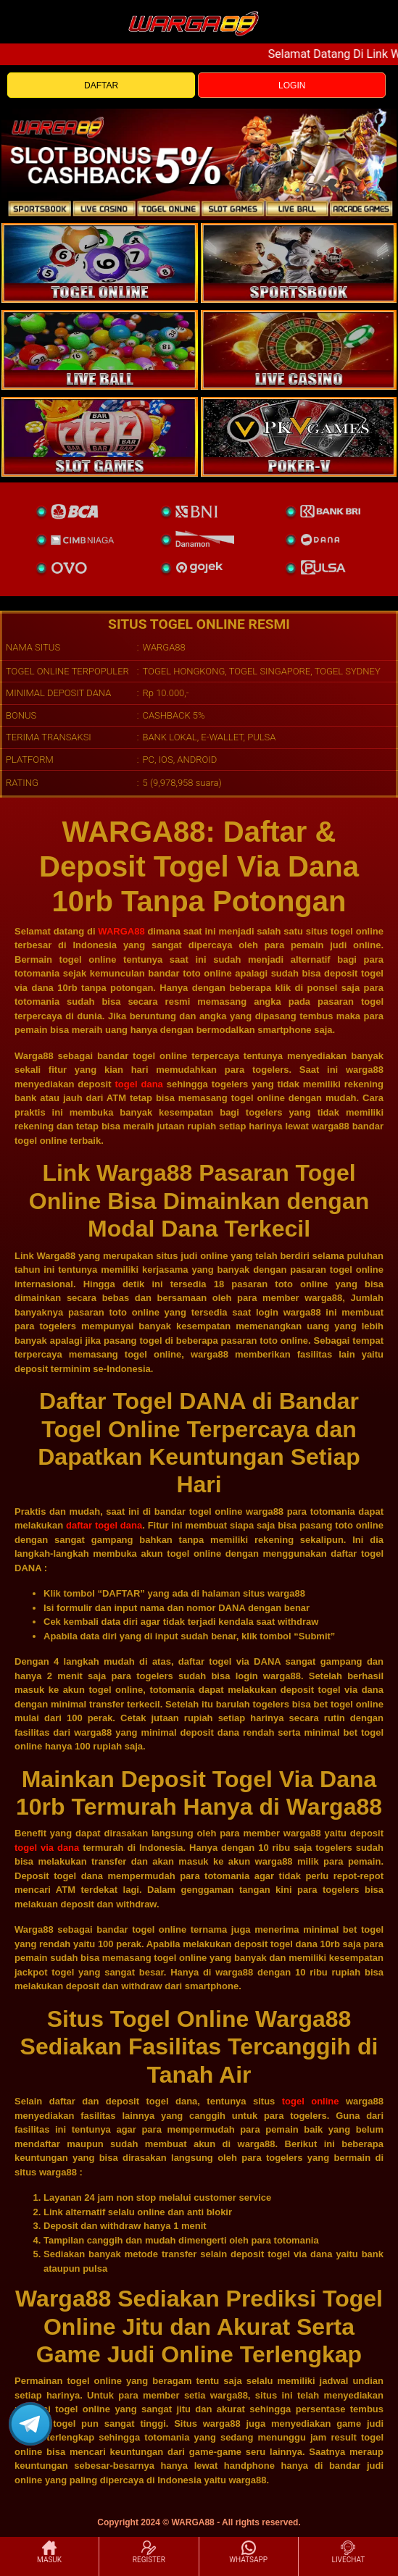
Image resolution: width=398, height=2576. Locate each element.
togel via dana (46, 1847)
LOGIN (291, 85)
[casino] (299, 350)
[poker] (99, 437)
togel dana (138, 1084)
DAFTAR (101, 85)
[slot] (299, 263)
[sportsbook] (99, 350)
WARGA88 (121, 931)
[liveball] (299, 437)
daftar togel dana (104, 1525)
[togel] (99, 263)
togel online (310, 2101)
